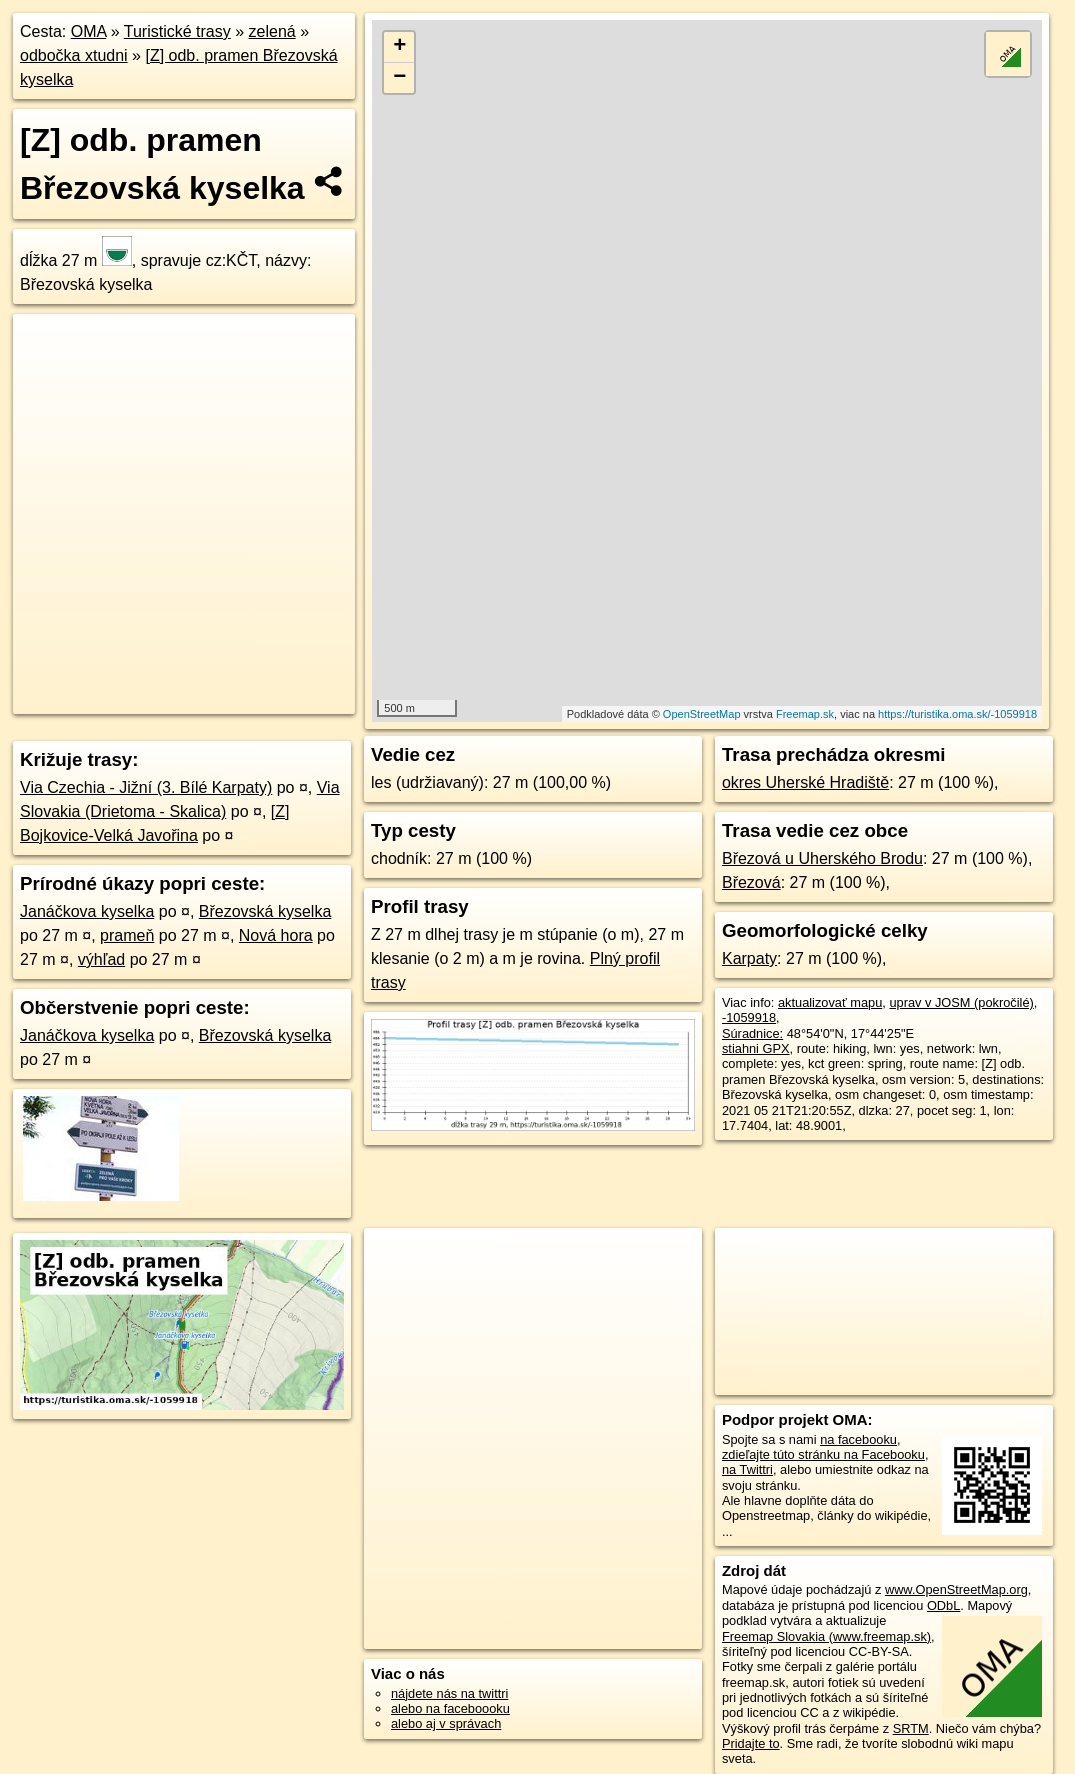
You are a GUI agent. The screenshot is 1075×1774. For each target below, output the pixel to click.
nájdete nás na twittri (449, 1693)
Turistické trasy (177, 31)
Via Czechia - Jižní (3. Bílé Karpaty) (146, 787)
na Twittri (747, 1469)
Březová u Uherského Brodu (822, 858)
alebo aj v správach (446, 1723)
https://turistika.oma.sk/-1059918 (957, 714)
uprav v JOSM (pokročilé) (961, 1002)
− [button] (399, 78)
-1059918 (749, 1017)
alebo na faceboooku (450, 1708)
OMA (89, 31)
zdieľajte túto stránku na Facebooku (823, 1454)
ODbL (943, 1605)
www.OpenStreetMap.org (956, 1589)
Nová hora (276, 935)
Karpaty (749, 958)
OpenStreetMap (702, 714)
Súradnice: (752, 1033)
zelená (272, 31)
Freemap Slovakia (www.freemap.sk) (826, 1636)
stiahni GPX (756, 1048)
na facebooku (858, 1439)
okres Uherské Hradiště (805, 782)
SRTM (911, 1728)
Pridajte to (751, 1743)
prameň (127, 935)
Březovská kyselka (265, 911)
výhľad (101, 959)
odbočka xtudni (74, 55)
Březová (751, 882)
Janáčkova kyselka (87, 911)
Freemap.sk (805, 714)
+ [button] (399, 47)
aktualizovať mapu (830, 1002)
